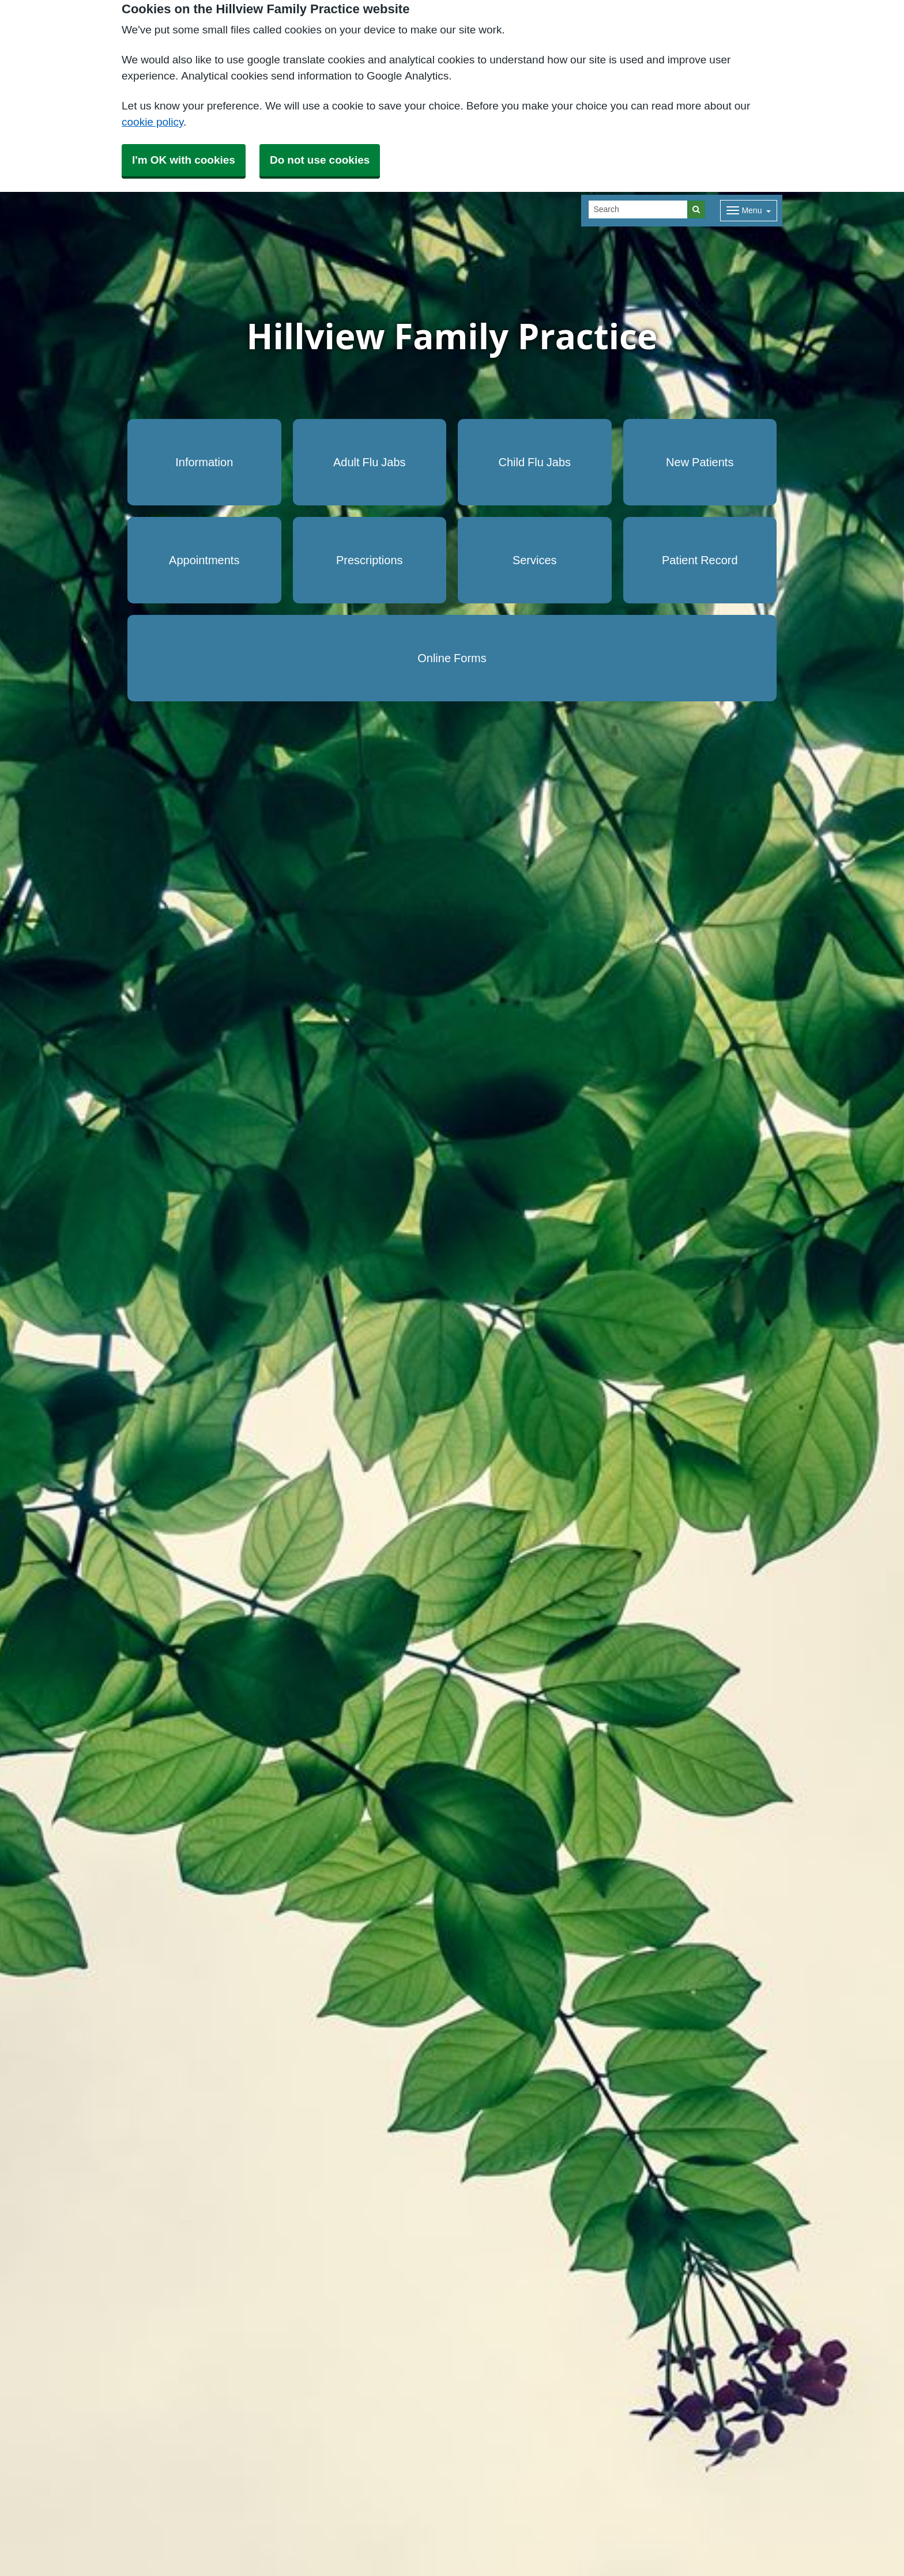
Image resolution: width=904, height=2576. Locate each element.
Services (535, 560)
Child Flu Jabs (534, 462)
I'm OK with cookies (183, 159)
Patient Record (700, 560)
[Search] (638, 209)
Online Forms (451, 658)
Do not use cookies (320, 159)
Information (204, 462)
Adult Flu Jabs (369, 462)
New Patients (699, 462)
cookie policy (152, 121)
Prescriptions (369, 560)
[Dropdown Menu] (748, 210)
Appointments (204, 560)
